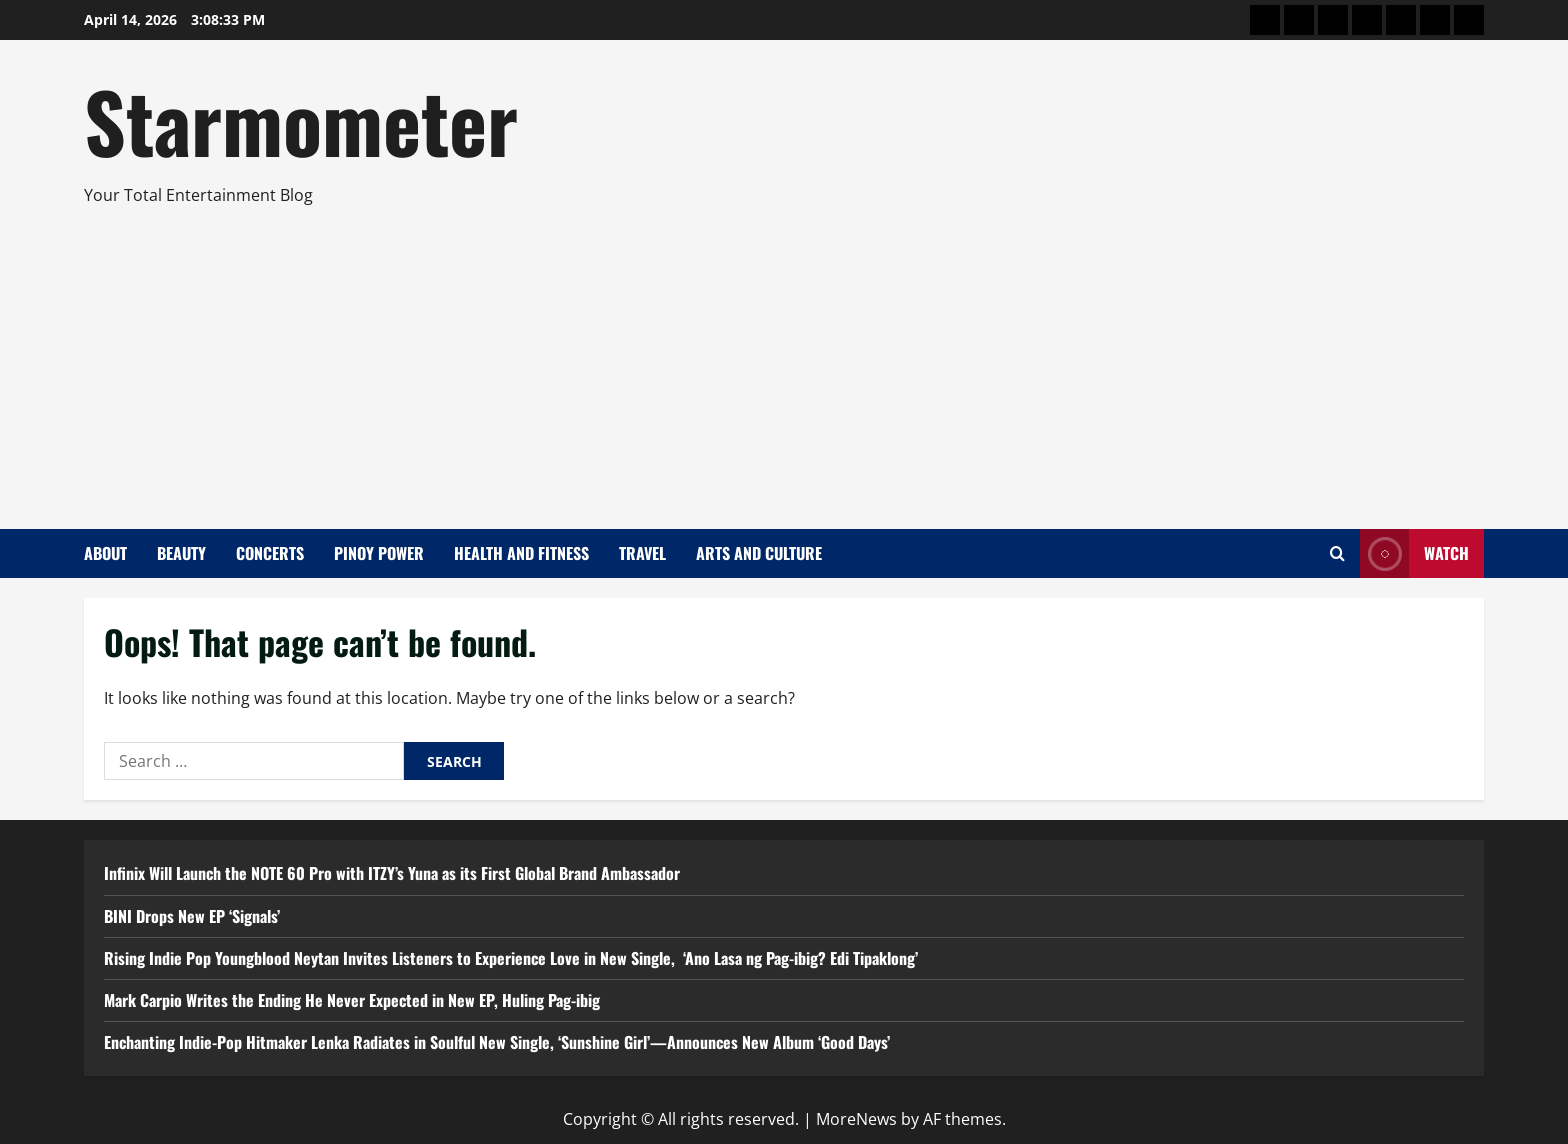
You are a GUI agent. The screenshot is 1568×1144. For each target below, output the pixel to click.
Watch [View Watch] (1414, 553)
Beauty (181, 553)
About (105, 553)
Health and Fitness (521, 553)
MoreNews (856, 1119)
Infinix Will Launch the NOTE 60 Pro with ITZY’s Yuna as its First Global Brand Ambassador (392, 873)
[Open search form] (1337, 553)
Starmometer (301, 120)
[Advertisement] (779, 359)
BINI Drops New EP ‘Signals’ (192, 916)
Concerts (270, 553)
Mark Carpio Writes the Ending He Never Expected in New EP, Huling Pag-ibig (352, 1000)
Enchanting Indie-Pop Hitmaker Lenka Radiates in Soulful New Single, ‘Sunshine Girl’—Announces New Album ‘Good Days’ (497, 1042)
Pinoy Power (379, 553)
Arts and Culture (759, 553)
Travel (642, 553)
